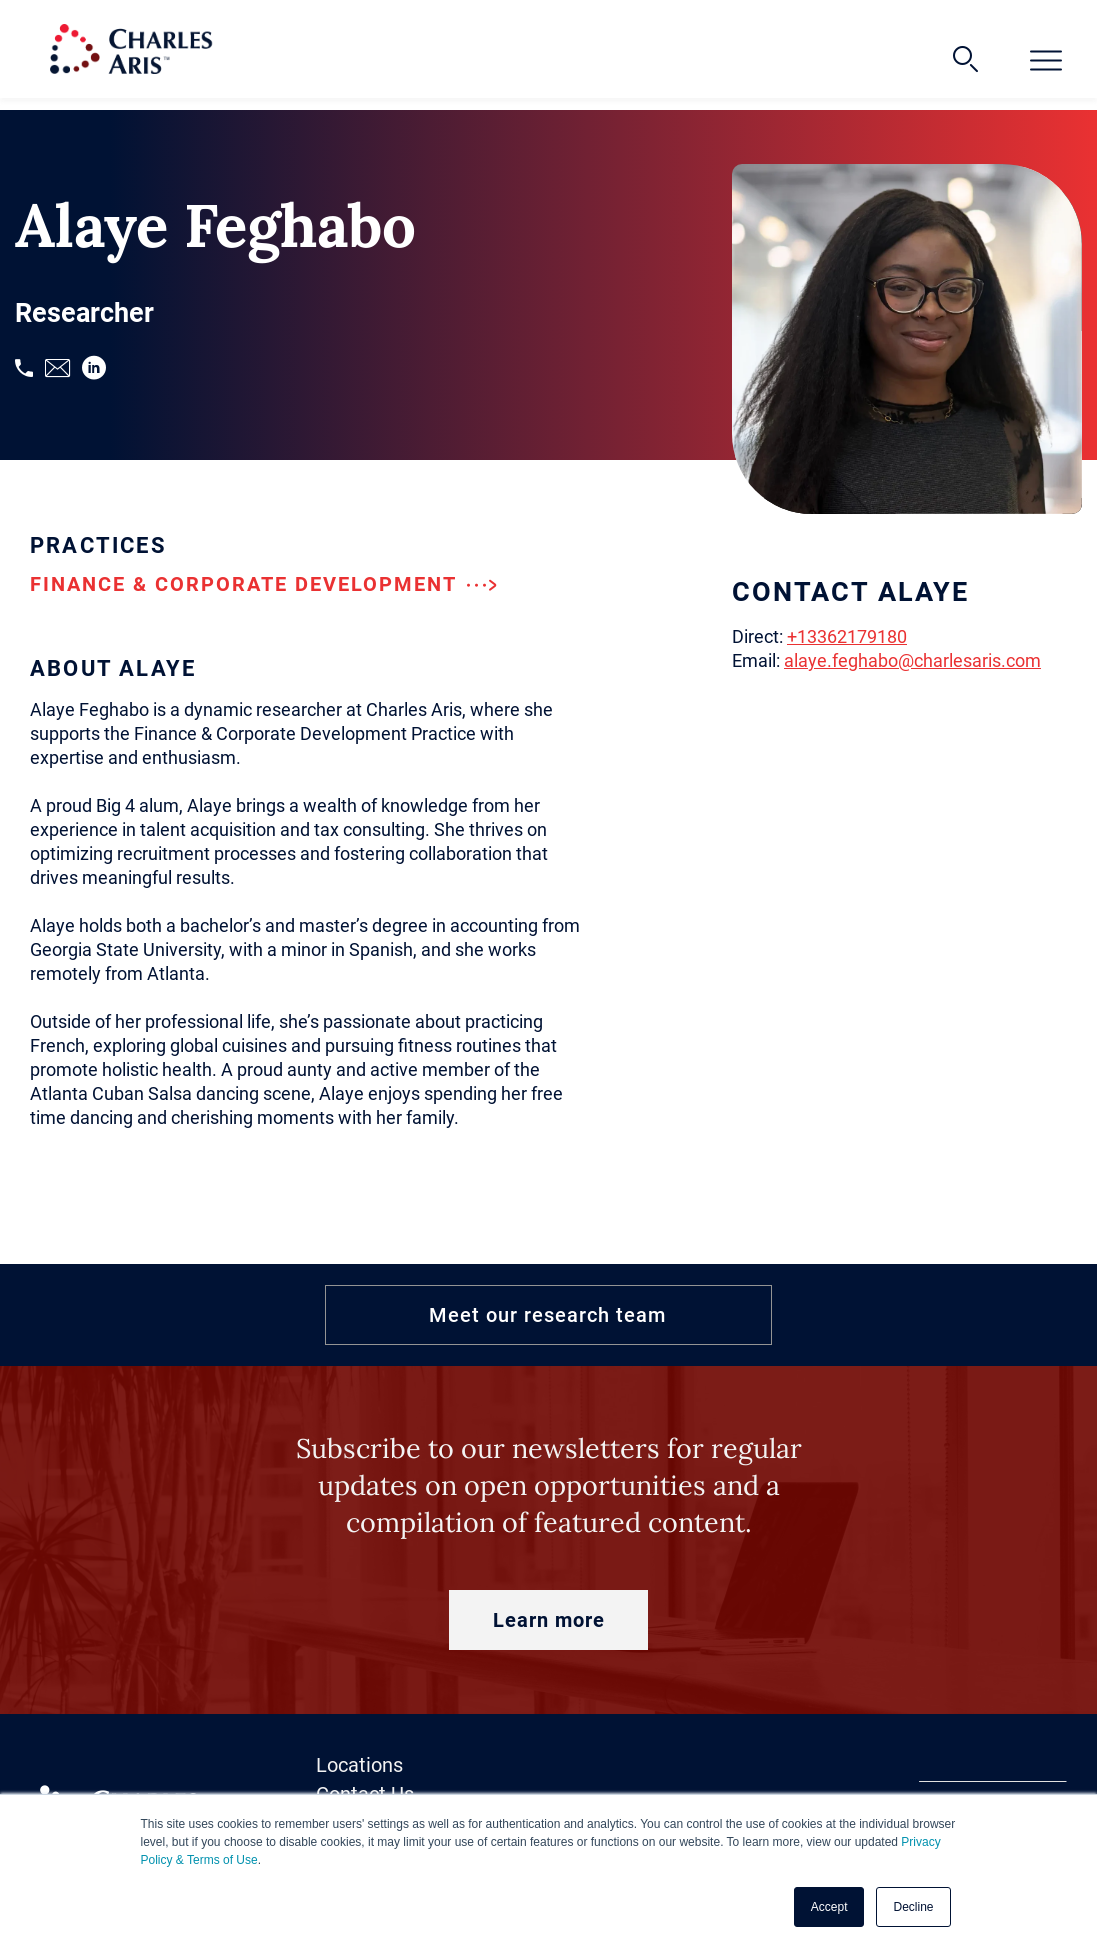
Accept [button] (829, 1907)
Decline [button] (913, 1907)
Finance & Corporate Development (264, 584)
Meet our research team (547, 1315)
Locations (359, 1765)
